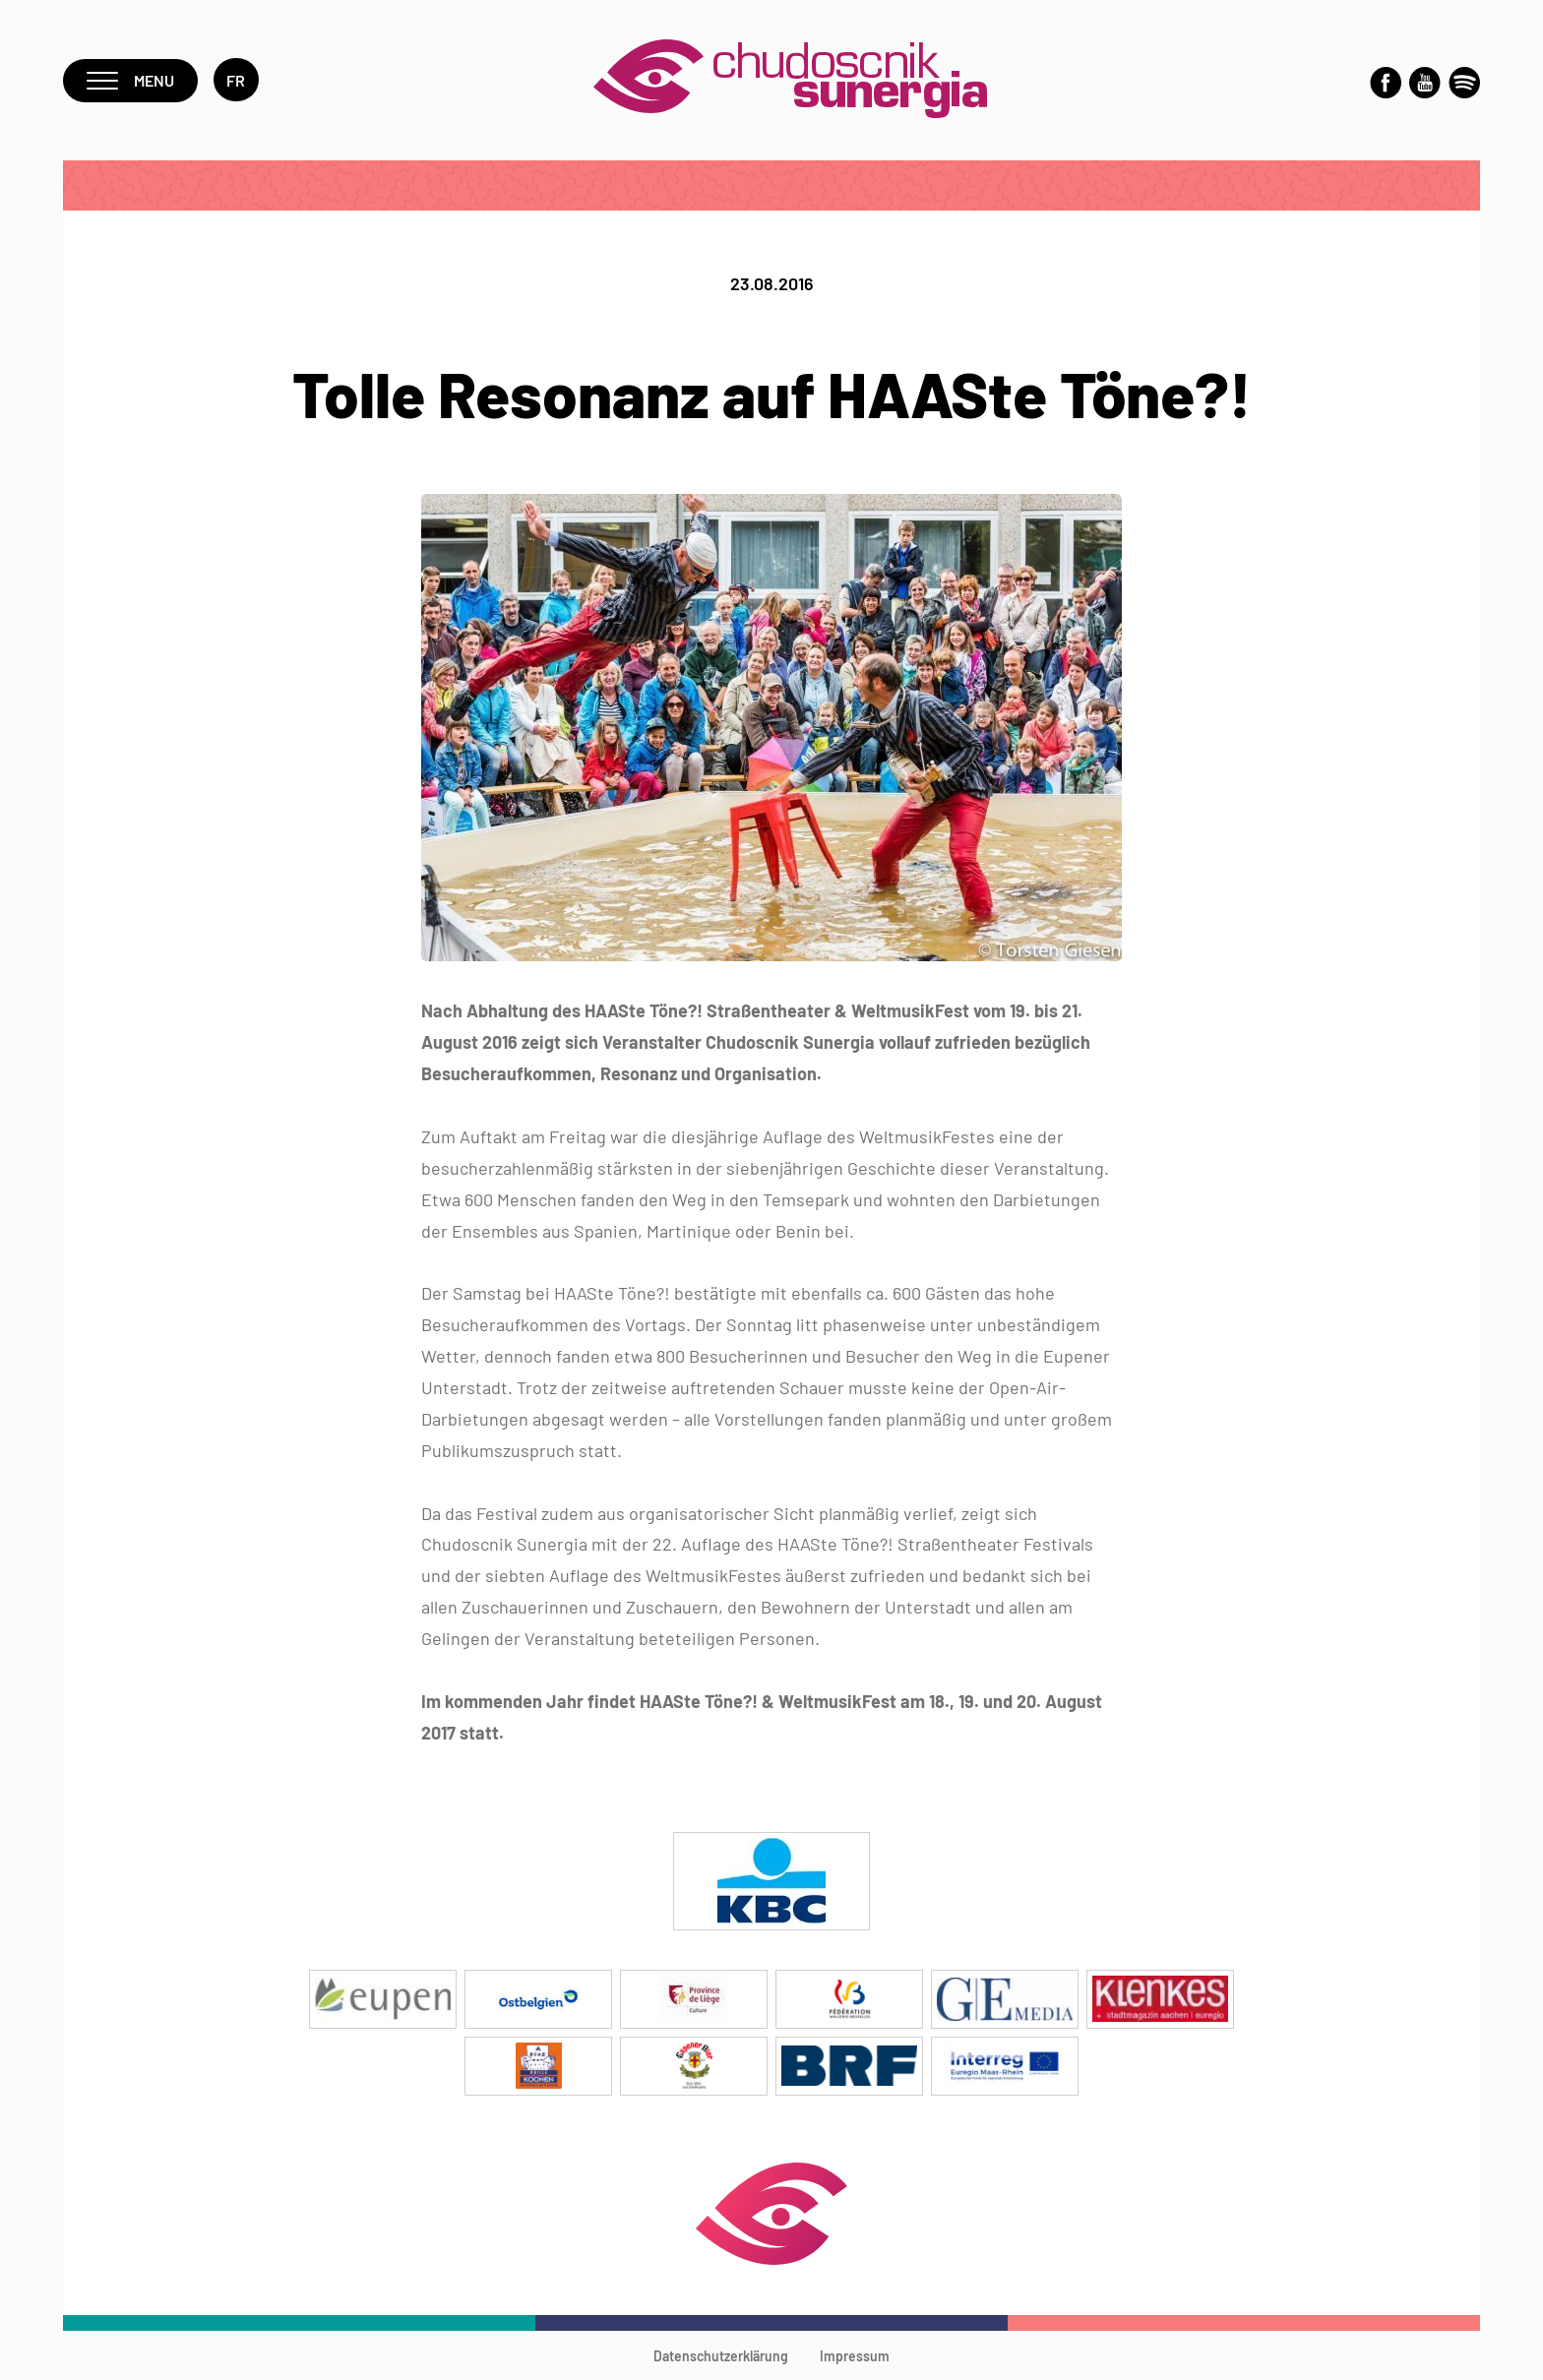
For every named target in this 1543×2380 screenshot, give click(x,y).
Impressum (855, 2356)
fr (236, 80)
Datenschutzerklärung (720, 2356)
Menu (130, 80)
